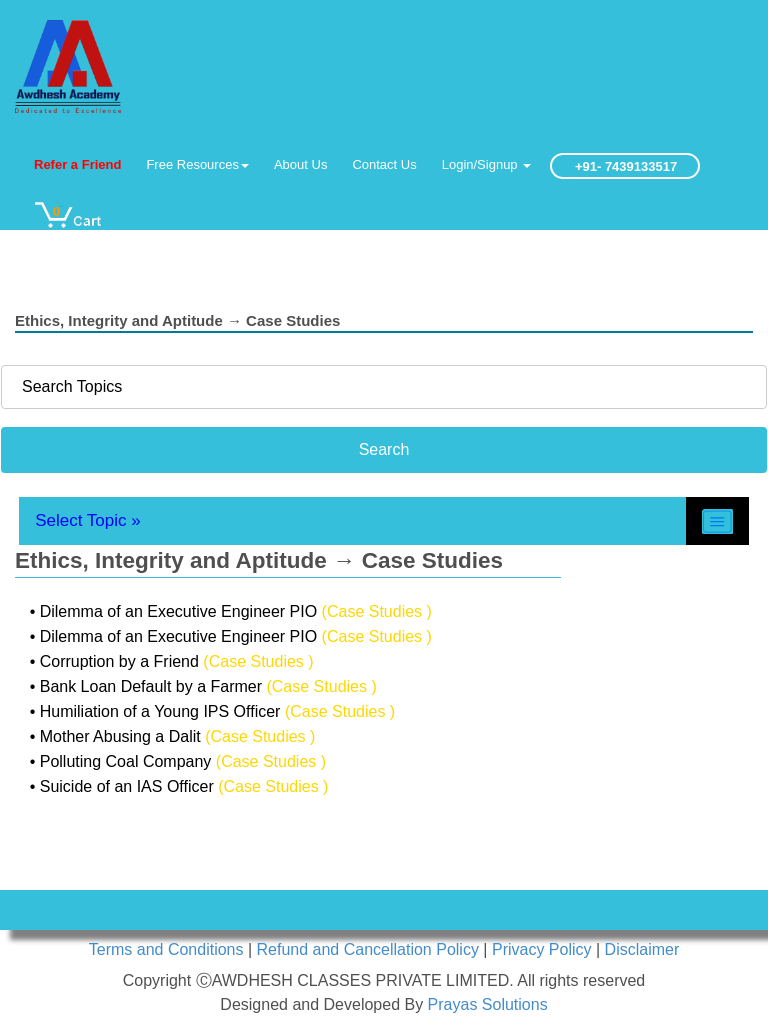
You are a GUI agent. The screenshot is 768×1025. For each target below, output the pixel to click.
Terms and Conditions (168, 949)
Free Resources (197, 164)
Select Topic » (88, 520)
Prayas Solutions (488, 1004)
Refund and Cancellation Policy (370, 949)
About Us (300, 164)
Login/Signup (487, 164)
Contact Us (384, 164)
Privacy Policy (544, 949)
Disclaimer (642, 949)
